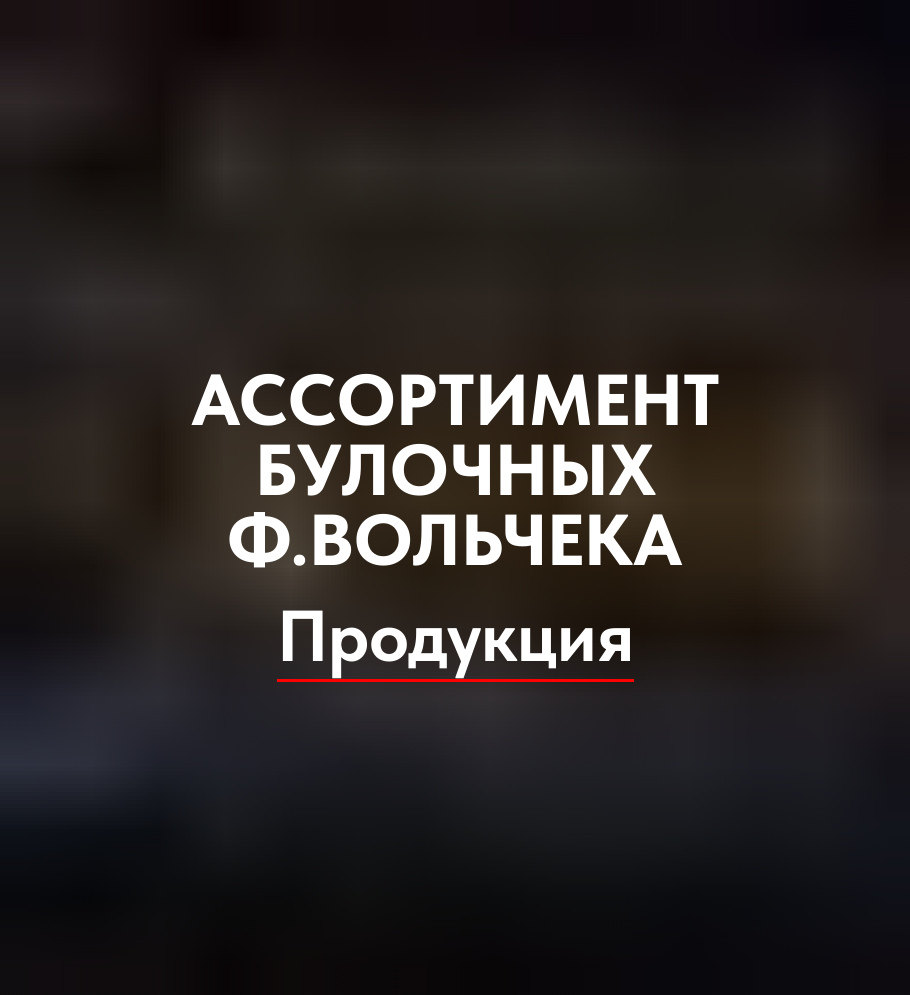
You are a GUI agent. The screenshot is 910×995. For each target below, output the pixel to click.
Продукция (455, 636)
